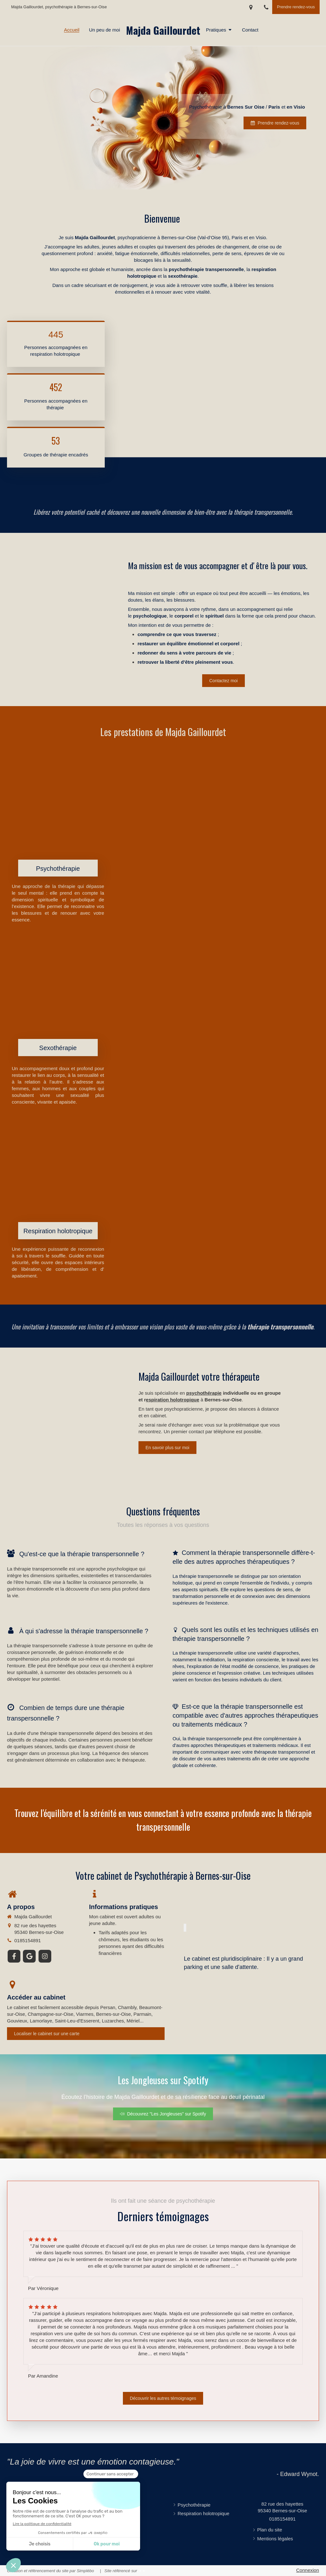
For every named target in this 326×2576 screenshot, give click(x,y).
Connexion (307, 2570)
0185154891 (27, 1940)
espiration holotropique (172, 1399)
